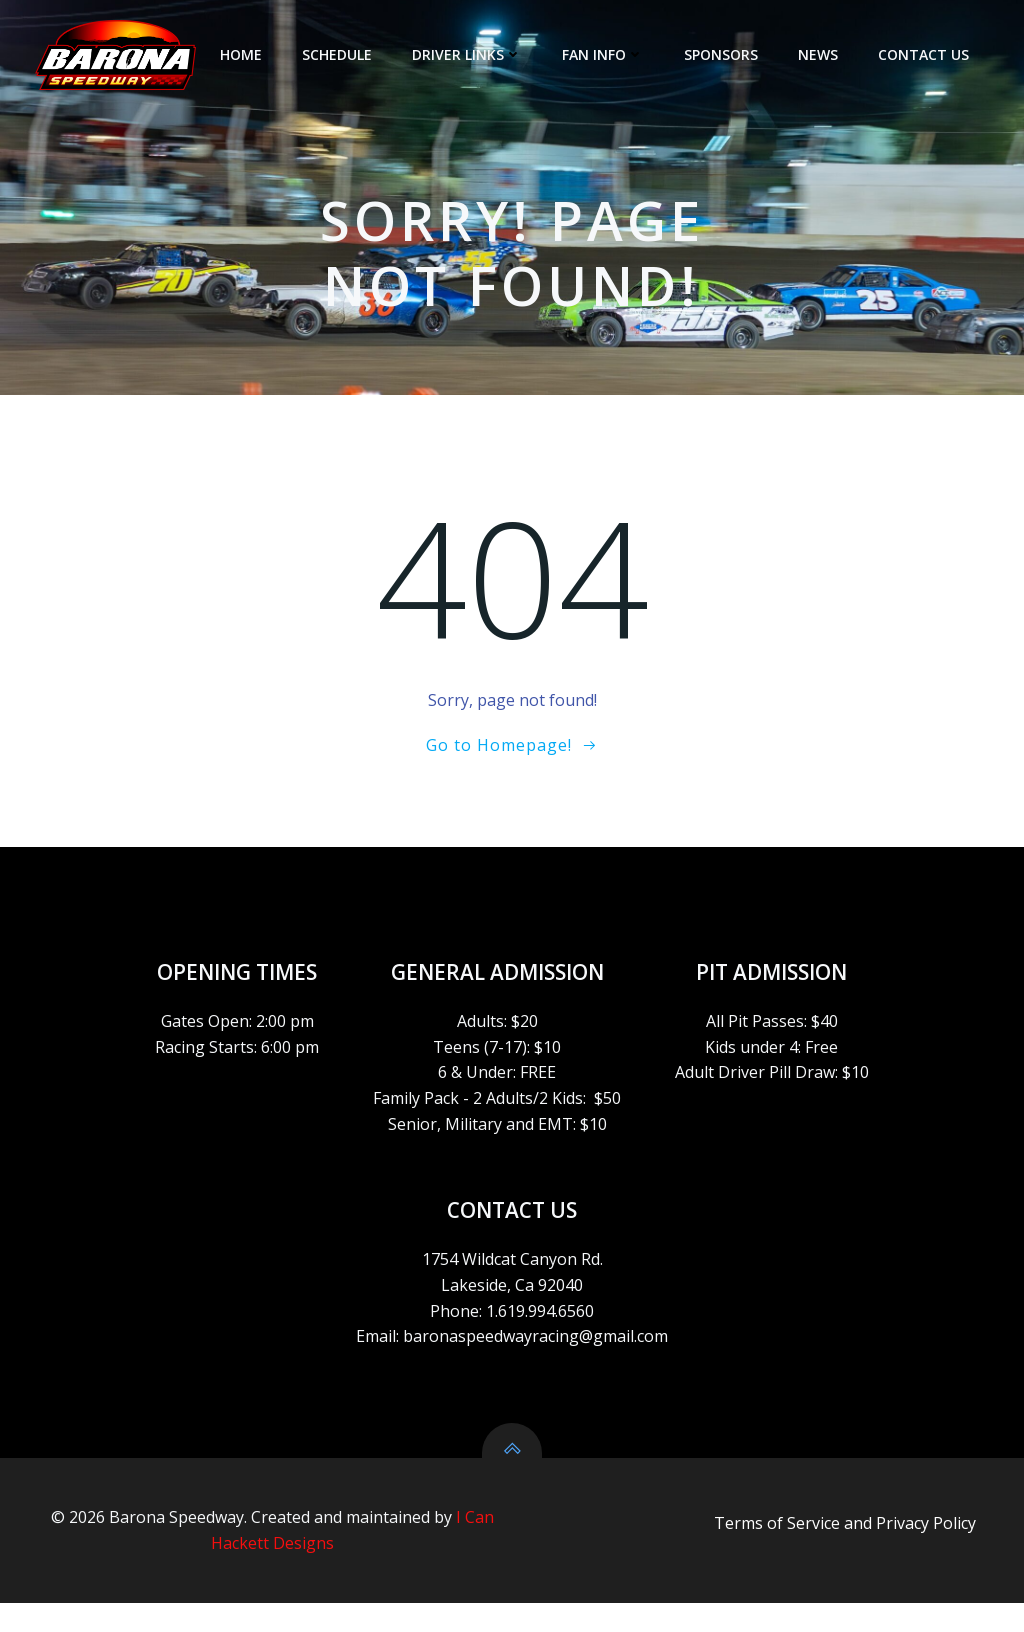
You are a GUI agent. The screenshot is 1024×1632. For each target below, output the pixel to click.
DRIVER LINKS (470, 54)
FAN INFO (606, 54)
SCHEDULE (340, 54)
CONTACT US (926, 54)
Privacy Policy (926, 1554)
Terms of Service (777, 1554)
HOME (244, 54)
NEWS (821, 54)
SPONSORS (724, 54)
